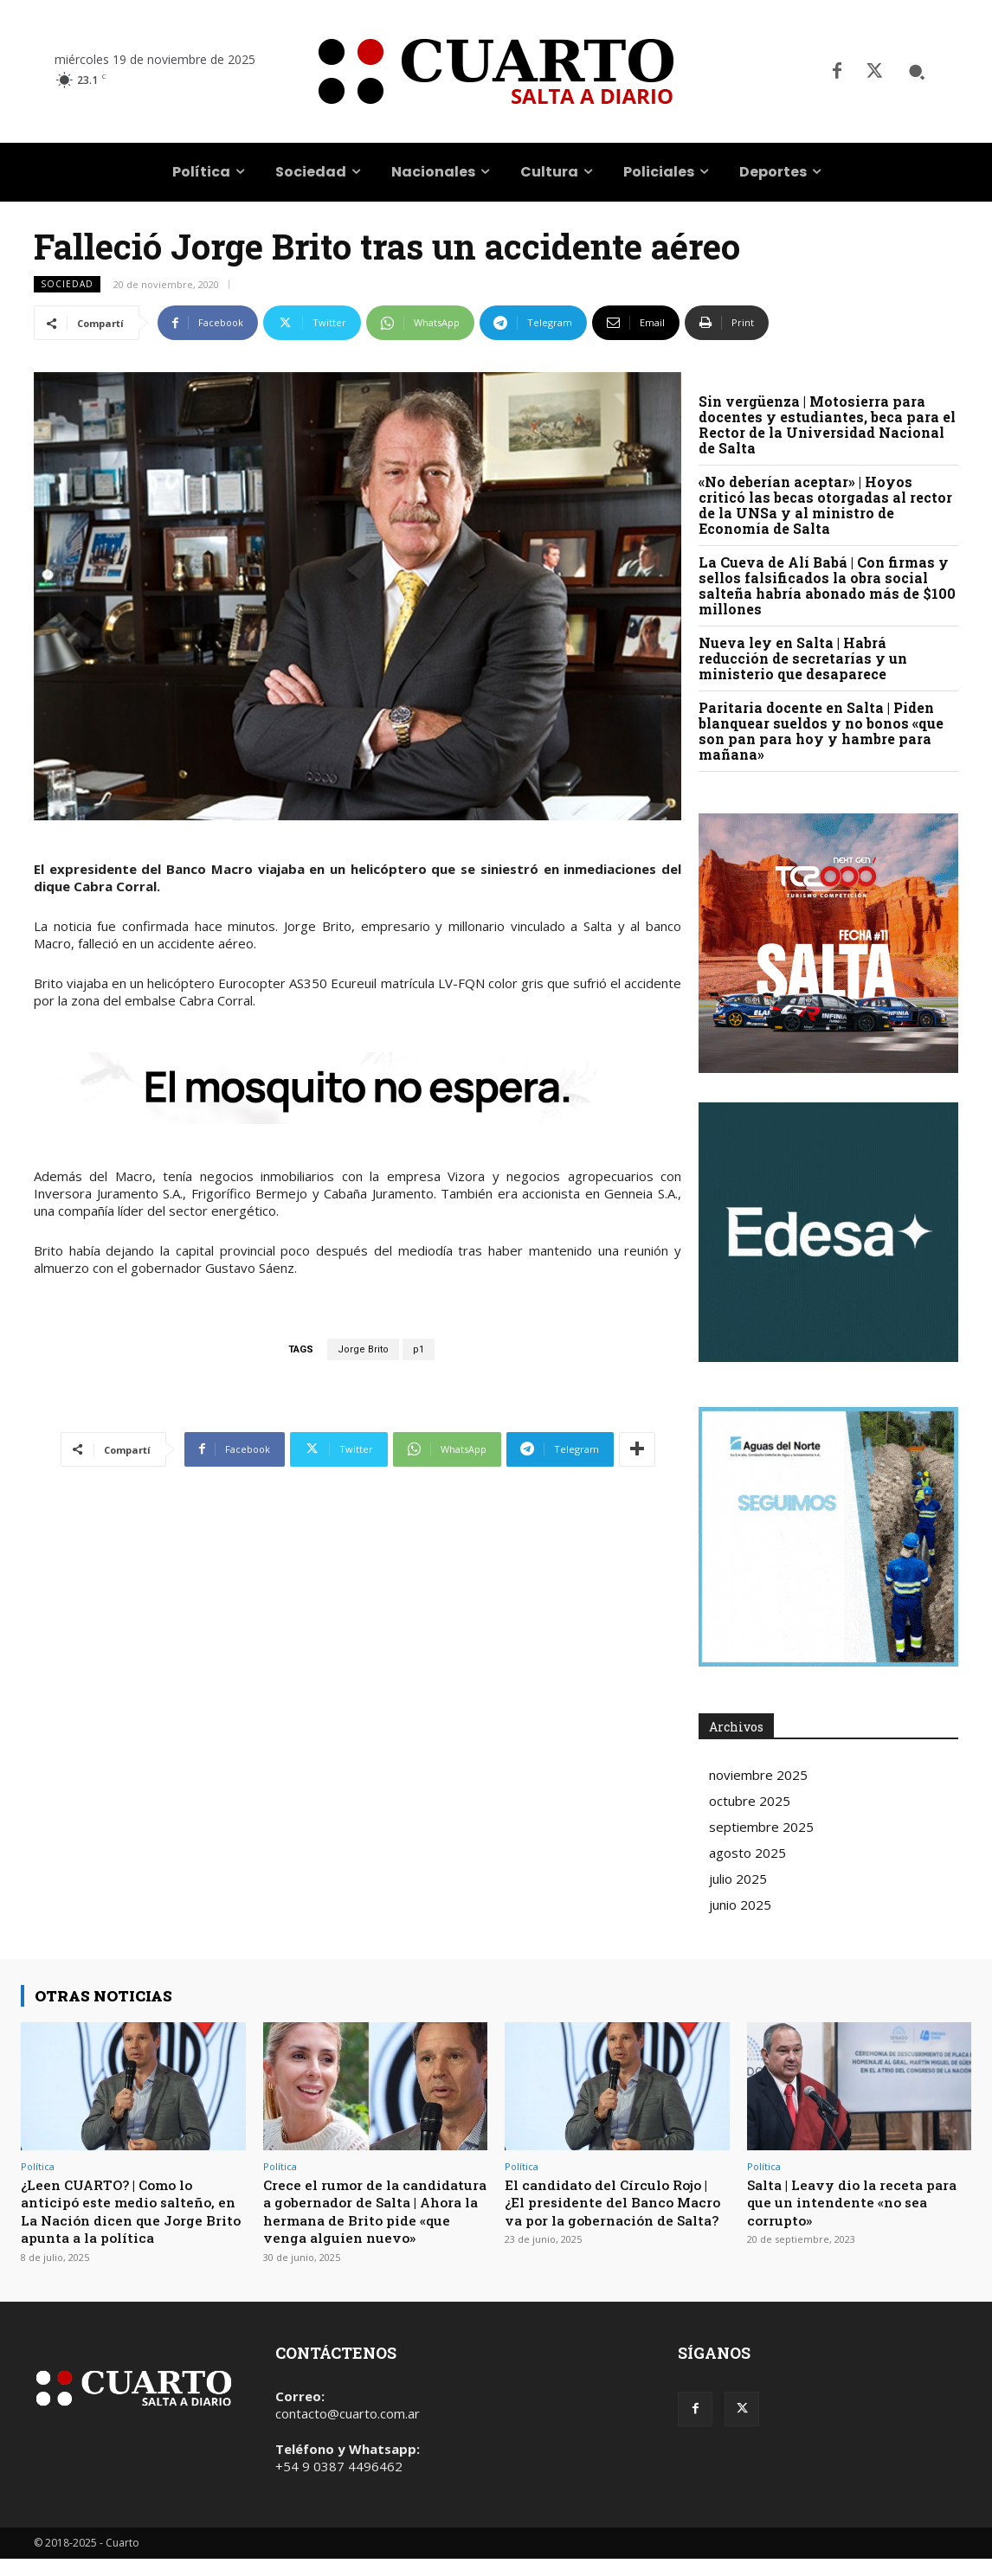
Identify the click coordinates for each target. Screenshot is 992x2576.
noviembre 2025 (758, 1774)
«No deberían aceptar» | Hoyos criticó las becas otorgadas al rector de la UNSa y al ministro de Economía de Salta (825, 504)
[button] (916, 72)
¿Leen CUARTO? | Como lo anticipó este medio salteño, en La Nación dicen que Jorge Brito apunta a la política (131, 2211)
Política (38, 2166)
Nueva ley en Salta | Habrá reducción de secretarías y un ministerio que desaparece (803, 658)
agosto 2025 (747, 1852)
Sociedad (67, 284)
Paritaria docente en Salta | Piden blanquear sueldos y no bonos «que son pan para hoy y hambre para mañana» (821, 730)
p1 (418, 1349)
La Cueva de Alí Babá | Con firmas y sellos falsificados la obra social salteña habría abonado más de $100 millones (827, 585)
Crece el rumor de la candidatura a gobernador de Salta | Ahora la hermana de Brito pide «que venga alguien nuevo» (375, 2220)
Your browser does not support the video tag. (828, 1232)
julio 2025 (738, 1878)
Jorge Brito (363, 1349)
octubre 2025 (749, 1800)
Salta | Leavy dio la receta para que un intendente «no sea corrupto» (848, 2202)
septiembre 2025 (761, 1826)
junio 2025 (740, 1904)
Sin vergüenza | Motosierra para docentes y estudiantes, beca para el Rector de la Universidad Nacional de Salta (827, 424)
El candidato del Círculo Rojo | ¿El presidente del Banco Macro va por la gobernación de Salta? (615, 2211)
